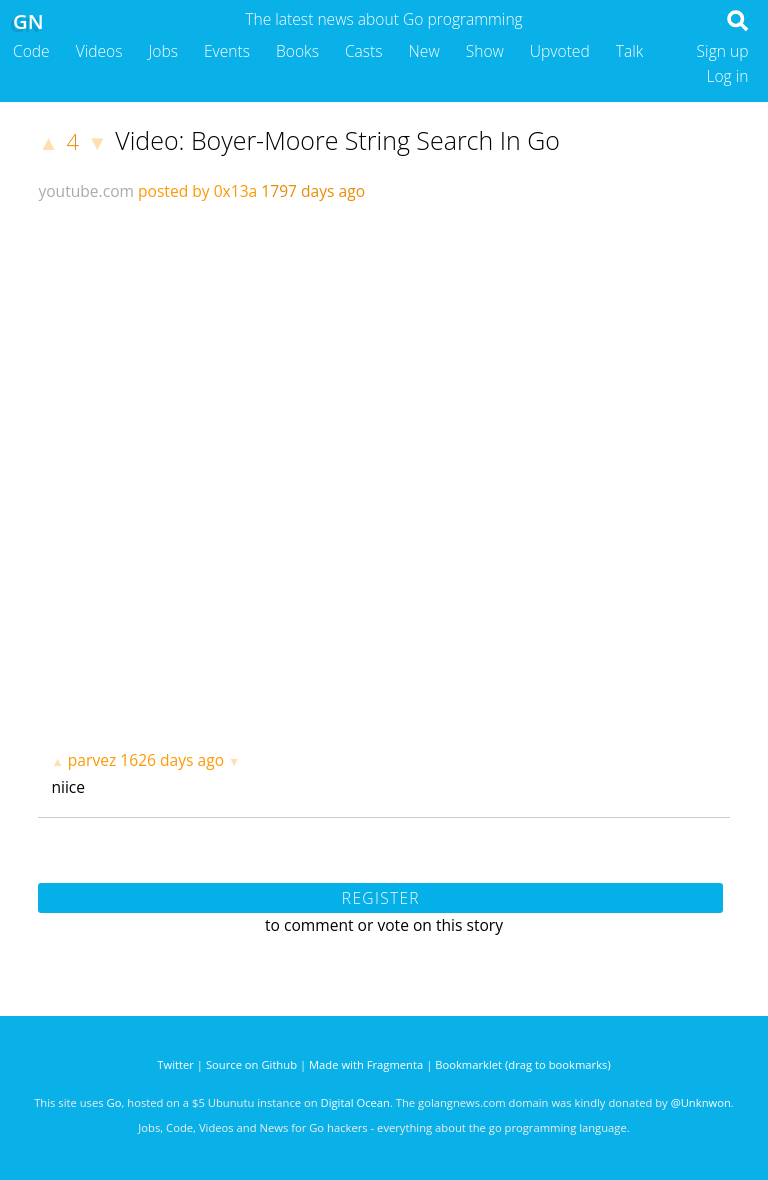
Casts (364, 51)
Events (227, 51)
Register (381, 898)
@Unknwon (701, 1102)
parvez (92, 760)
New (424, 51)
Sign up (723, 51)
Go (114, 1102)
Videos (99, 51)
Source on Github (251, 1064)
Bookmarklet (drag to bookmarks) (522, 1064)
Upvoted (560, 51)
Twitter (175, 1064)
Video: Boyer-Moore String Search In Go (337, 140)
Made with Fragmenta (366, 1064)
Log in (727, 76)
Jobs (163, 51)
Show (485, 51)
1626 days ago (172, 760)
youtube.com (86, 191)
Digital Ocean (355, 1102)
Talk (630, 51)
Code (31, 51)
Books (297, 51)
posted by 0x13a (197, 191)
